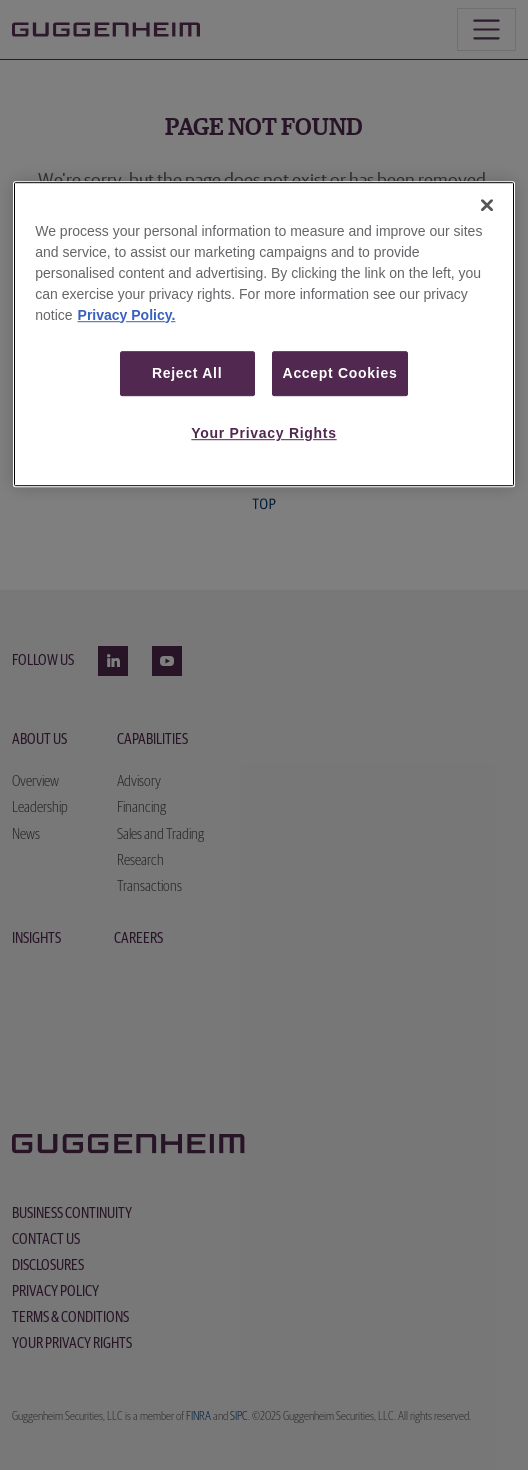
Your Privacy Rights (263, 433)
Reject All (187, 373)
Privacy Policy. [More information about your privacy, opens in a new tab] (127, 315)
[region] (264, 334)
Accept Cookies (340, 373)
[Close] (487, 205)
